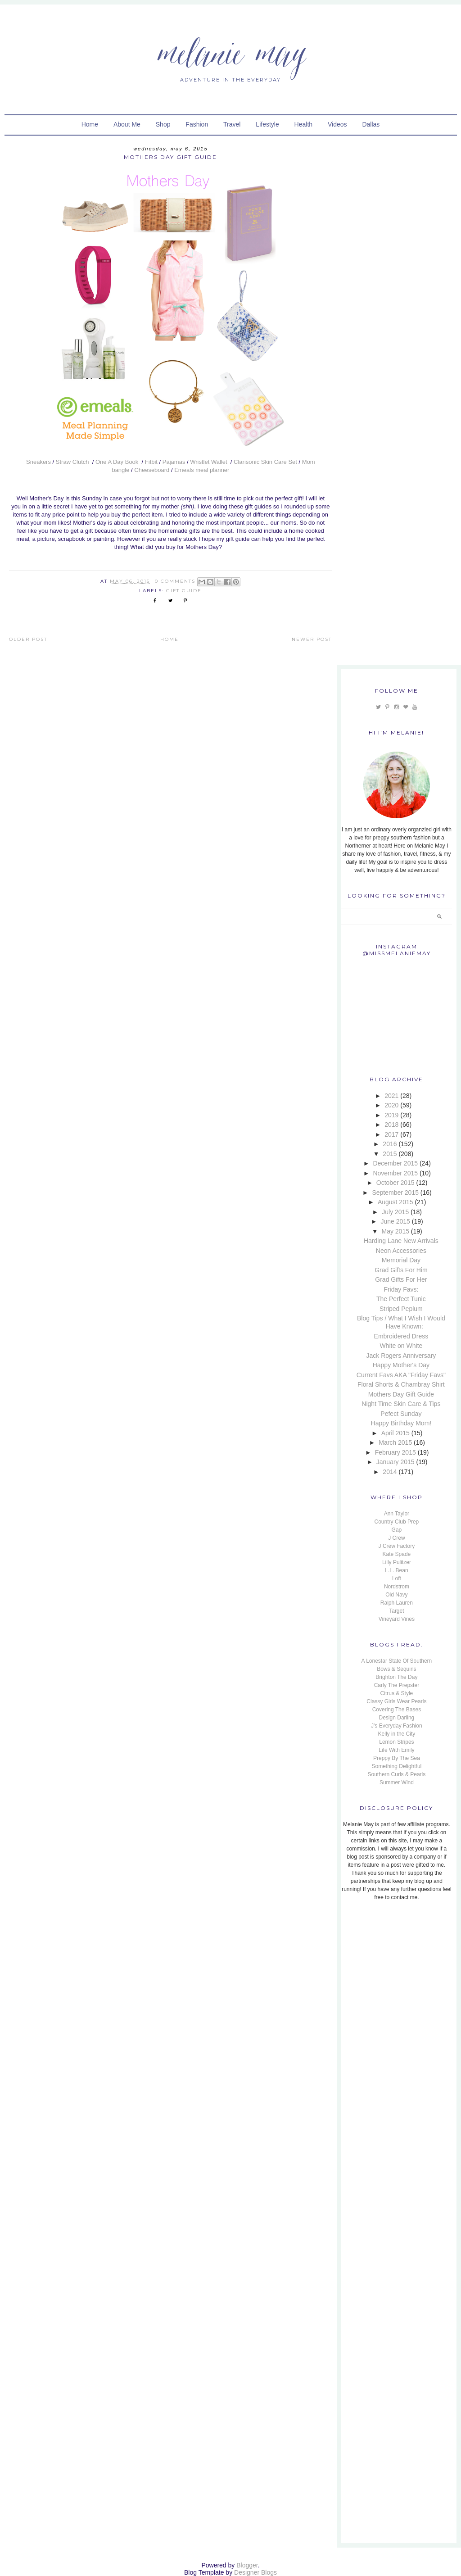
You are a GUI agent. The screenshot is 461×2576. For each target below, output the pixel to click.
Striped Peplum (401, 1308)
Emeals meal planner (201, 470)
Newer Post (312, 639)
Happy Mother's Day (401, 1365)
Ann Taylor (396, 1513)
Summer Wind (397, 1782)
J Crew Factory (397, 1546)
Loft (396, 1578)
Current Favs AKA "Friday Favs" (401, 1375)
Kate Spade (397, 1554)
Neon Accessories (401, 1250)
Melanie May (231, 51)
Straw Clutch (73, 461)
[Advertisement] (397, 1969)
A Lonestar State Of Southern (397, 1661)
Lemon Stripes (396, 1742)
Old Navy (396, 1595)
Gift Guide (184, 591)
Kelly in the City (397, 1734)
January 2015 (395, 1461)
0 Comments (175, 581)
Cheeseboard (151, 470)
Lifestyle (267, 124)
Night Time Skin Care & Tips (401, 1403)
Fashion (196, 124)
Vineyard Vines (397, 1619)
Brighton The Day (396, 1677)
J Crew (396, 1538)
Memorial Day (401, 1260)
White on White (401, 1345)
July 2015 (395, 1211)
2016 (390, 1143)
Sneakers (38, 461)
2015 (390, 1153)
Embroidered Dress (401, 1336)
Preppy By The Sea (396, 1758)
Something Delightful (397, 1766)
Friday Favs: (401, 1289)
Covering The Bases (396, 1709)
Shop (163, 124)
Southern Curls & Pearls (397, 1774)
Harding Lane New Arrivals (401, 1240)
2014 (390, 1471)
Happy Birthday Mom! (401, 1423)
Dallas (371, 124)
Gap (397, 1530)
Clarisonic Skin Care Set (265, 461)
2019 (391, 1115)
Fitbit (151, 461)
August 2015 (395, 1202)
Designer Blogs (255, 2572)
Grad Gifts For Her (401, 1279)
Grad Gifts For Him (401, 1270)
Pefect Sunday (400, 1413)
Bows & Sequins (396, 1669)
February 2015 (395, 1452)
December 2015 (395, 1163)
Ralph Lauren (396, 1603)
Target (396, 1611)
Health (303, 124)
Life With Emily (396, 1750)
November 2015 (395, 1173)
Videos (337, 124)
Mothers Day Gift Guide (401, 1394)
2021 (391, 1095)
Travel (231, 124)
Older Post (28, 639)
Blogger (247, 2565)
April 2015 (395, 1433)
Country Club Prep (397, 1522)
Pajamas (174, 461)
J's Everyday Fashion (396, 1726)
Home (89, 124)
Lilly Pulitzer (396, 1562)
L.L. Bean (396, 1570)
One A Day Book (117, 461)
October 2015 (395, 1182)
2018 (391, 1124)
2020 (391, 1105)
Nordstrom (396, 1586)
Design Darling (397, 1717)
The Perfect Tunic (401, 1298)
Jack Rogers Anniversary (401, 1355)
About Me (126, 124)
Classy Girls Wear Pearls (396, 1701)
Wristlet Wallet (209, 461)
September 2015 (395, 1192)
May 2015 (395, 1231)
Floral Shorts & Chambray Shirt (401, 1384)
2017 (391, 1134)
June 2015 (395, 1221)
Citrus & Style (396, 1693)
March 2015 (395, 1442)
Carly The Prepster (396, 1685)
